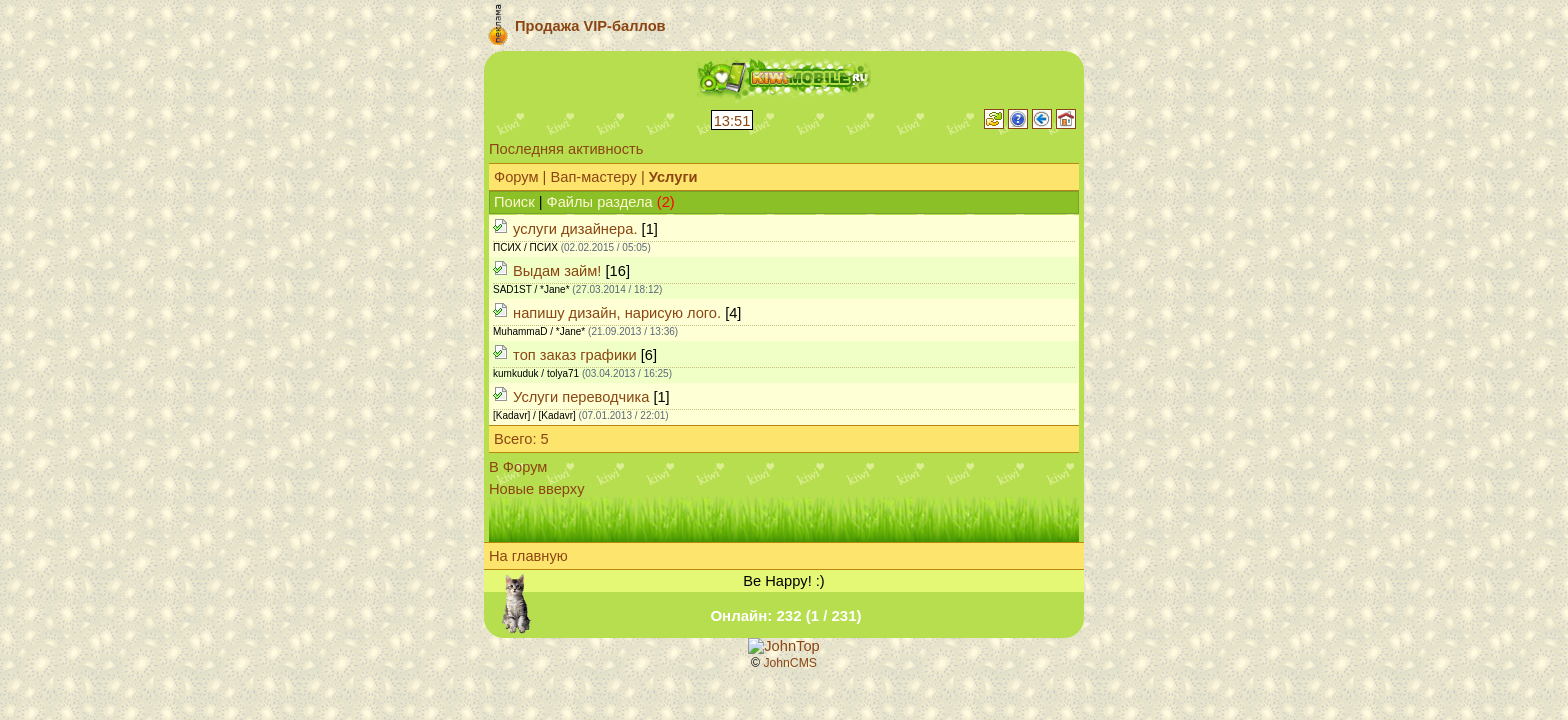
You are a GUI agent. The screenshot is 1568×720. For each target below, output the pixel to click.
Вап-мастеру (593, 177)
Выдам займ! (557, 271)
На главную (528, 556)
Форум (516, 177)
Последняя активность (566, 149)
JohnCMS (790, 663)
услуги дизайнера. (575, 229)
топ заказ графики (575, 355)
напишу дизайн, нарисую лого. (617, 313)
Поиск (514, 202)
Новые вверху (536, 489)
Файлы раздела (600, 202)
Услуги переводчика (581, 397)
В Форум (518, 467)
